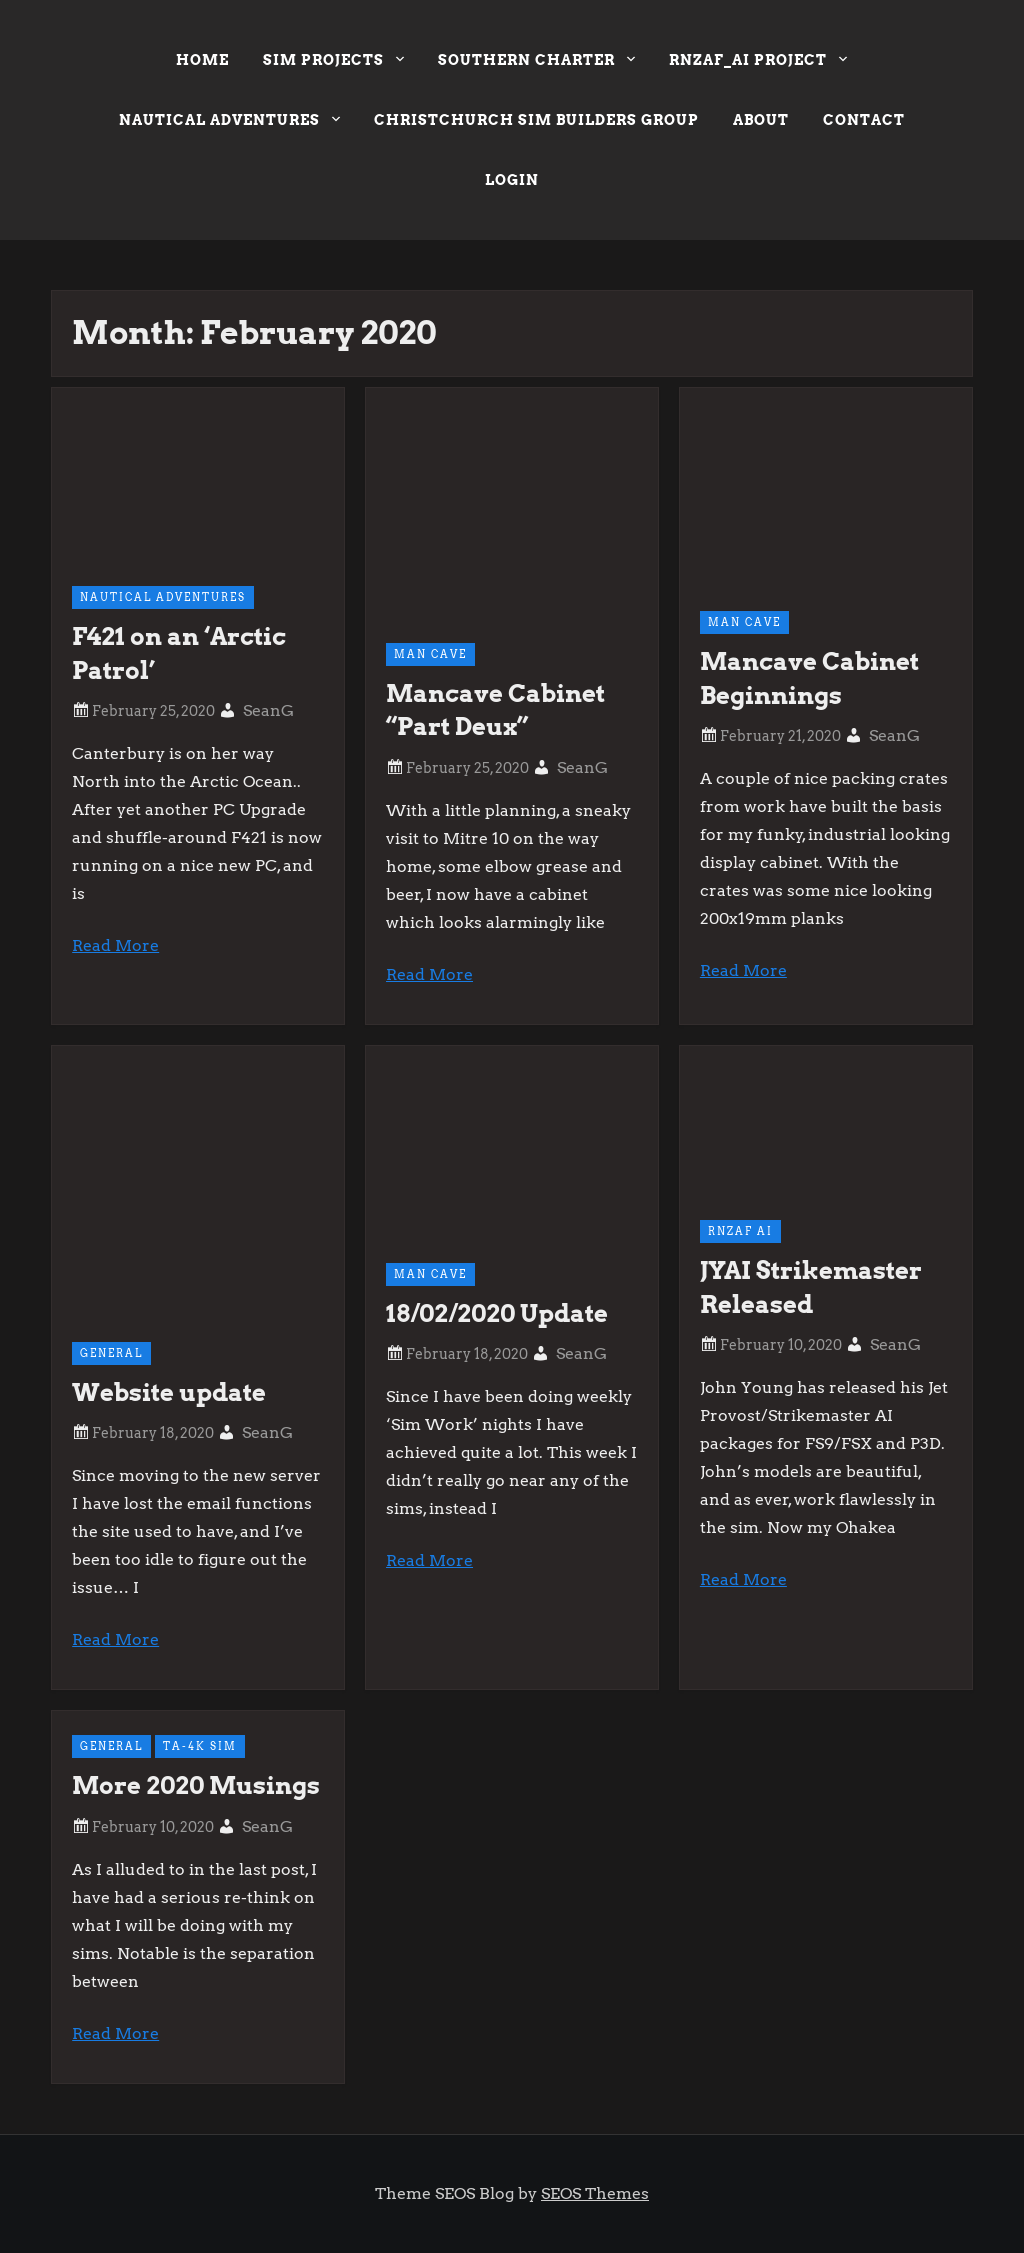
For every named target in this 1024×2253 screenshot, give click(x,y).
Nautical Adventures (229, 122)
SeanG (268, 710)
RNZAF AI (740, 1231)
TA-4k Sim (200, 1746)
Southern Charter (536, 62)
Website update (169, 1392)
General (111, 1353)
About (761, 120)
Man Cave (430, 654)
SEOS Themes (595, 2193)
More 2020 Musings (196, 1785)
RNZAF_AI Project (758, 62)
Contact (864, 120)
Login (512, 180)
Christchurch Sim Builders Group (536, 120)
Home (202, 60)
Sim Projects (333, 62)
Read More (115, 945)
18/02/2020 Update (497, 1313)
